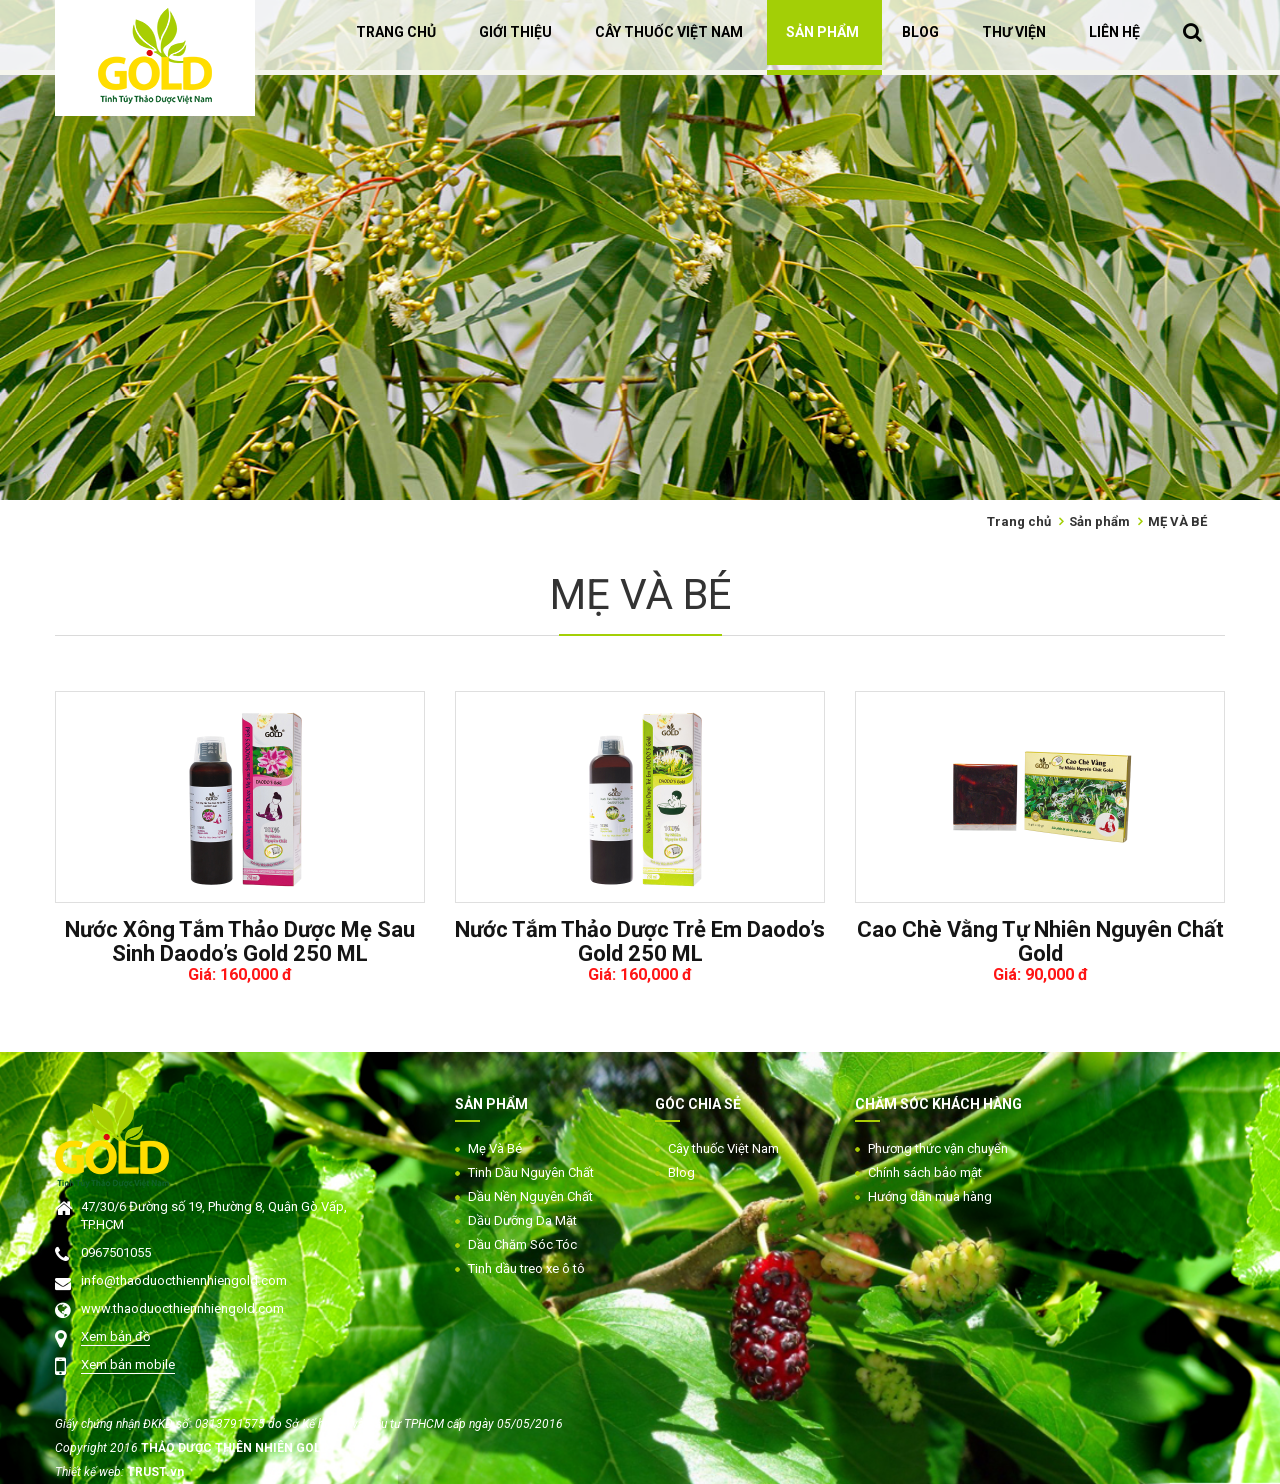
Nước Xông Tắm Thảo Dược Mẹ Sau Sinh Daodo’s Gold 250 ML (240, 942)
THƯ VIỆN (1014, 32)
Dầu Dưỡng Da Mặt (522, 1220)
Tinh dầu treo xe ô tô (526, 1268)
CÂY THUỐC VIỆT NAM (669, 32)
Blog (681, 1172)
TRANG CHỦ (396, 32)
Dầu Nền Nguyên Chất (530, 1196)
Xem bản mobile (128, 1364)
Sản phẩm (1099, 521)
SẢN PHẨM (822, 32)
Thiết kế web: (91, 1472)
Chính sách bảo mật (925, 1172)
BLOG (920, 32)
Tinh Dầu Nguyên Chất (531, 1172)
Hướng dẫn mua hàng (930, 1196)
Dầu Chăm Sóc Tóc (522, 1244)
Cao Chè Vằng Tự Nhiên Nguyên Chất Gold (1040, 942)
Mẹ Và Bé (495, 1148)
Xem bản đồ (115, 1336)
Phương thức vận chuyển (938, 1148)
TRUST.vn (155, 1472)
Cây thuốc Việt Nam (723, 1148)
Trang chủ (1019, 521)
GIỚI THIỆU (515, 32)
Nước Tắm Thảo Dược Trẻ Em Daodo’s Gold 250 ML (640, 942)
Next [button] (1270, 250)
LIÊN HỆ (1114, 32)
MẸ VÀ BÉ (1177, 521)
